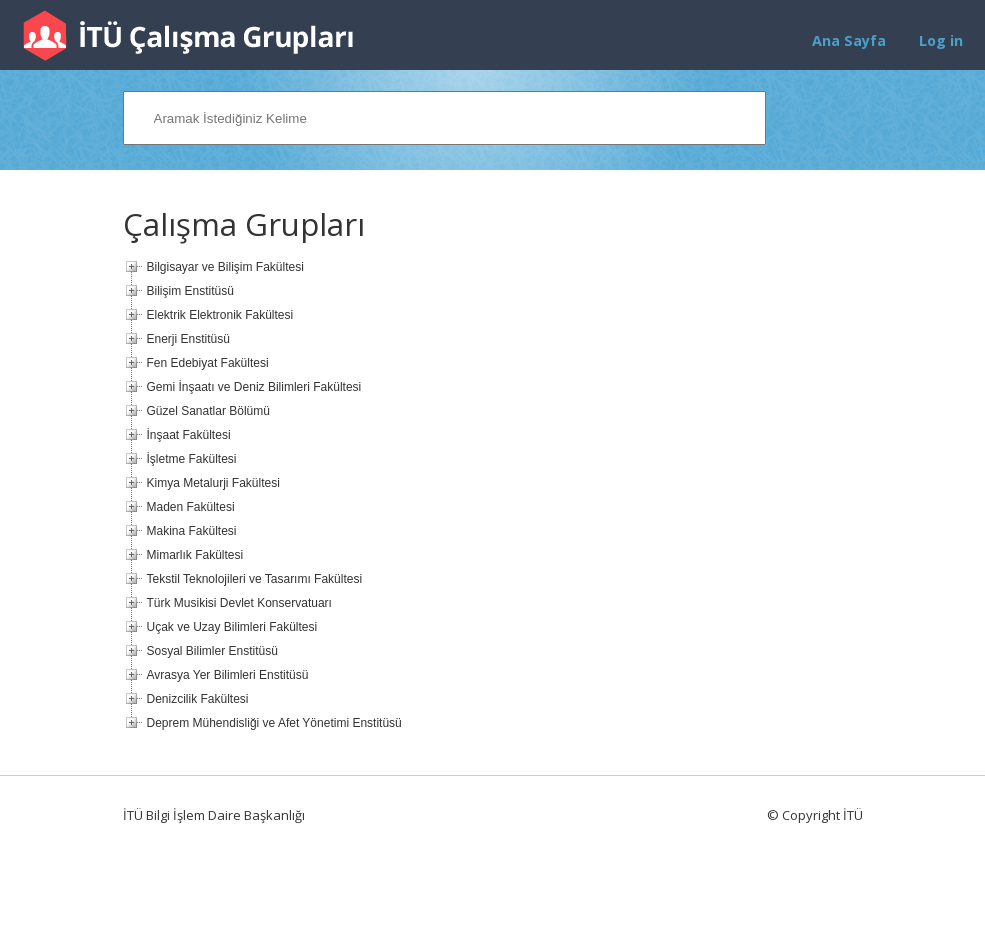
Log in (941, 40)
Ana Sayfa (849, 40)
